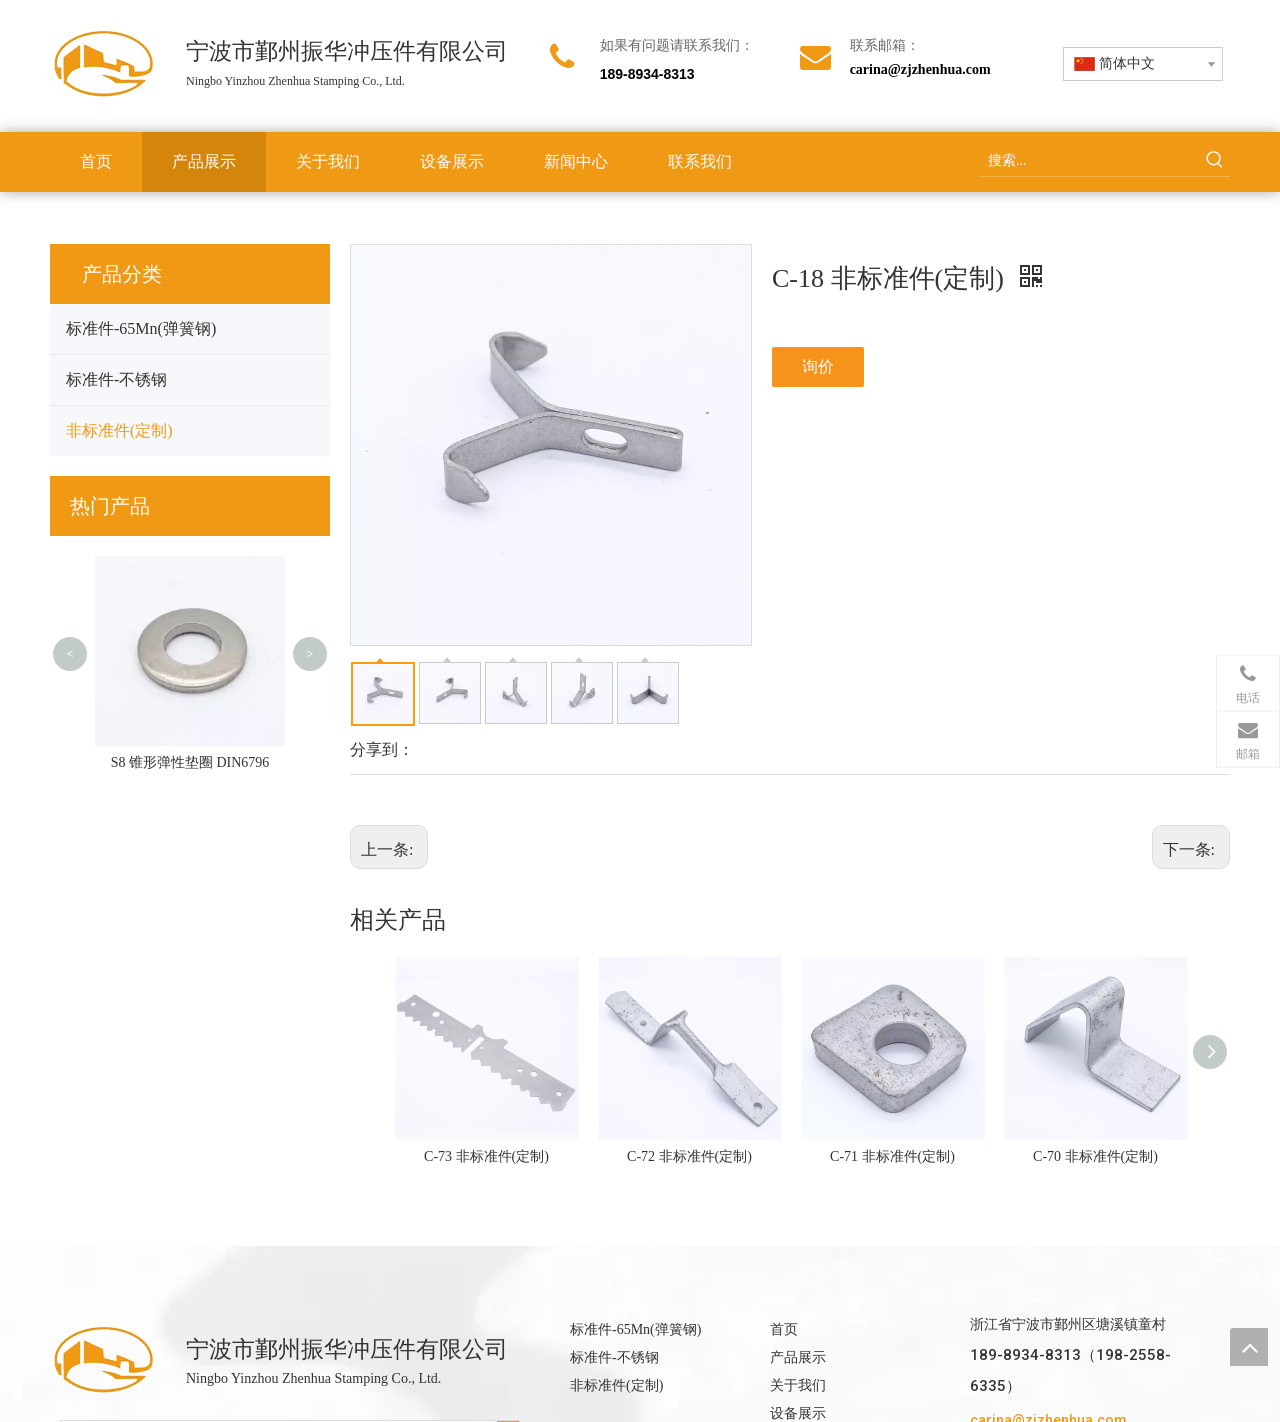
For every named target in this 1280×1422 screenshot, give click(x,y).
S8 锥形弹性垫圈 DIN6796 (190, 762)
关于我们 (798, 1385)
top (1249, 1347)
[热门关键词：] (1215, 161)
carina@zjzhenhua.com (920, 69)
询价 (818, 366)
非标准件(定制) (119, 430)
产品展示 (798, 1357)
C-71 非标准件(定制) (892, 1156)
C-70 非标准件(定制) (1095, 1156)
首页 (784, 1329)
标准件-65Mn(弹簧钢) (141, 328)
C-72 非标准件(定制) (689, 1156)
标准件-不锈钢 (116, 379)
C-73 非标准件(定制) (486, 1156)
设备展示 (798, 1413)
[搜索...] (1090, 161)
